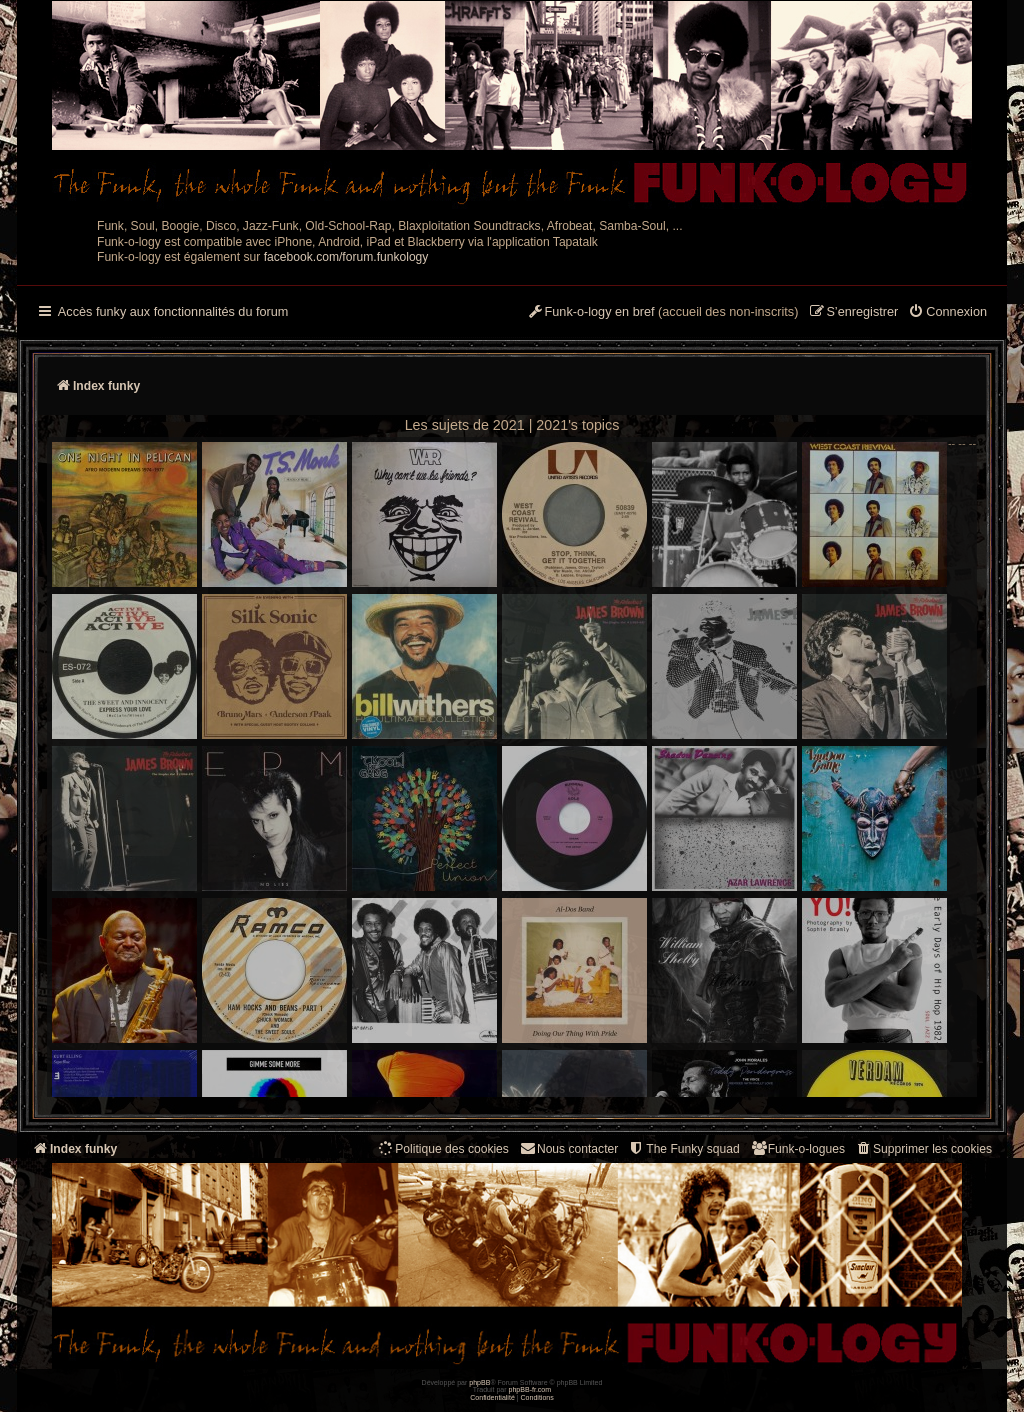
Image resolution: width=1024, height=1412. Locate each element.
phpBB (479, 1382)
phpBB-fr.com (530, 1389)
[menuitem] (947, 313)
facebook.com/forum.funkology (346, 257)
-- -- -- (514, 767)
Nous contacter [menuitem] (568, 1148)
